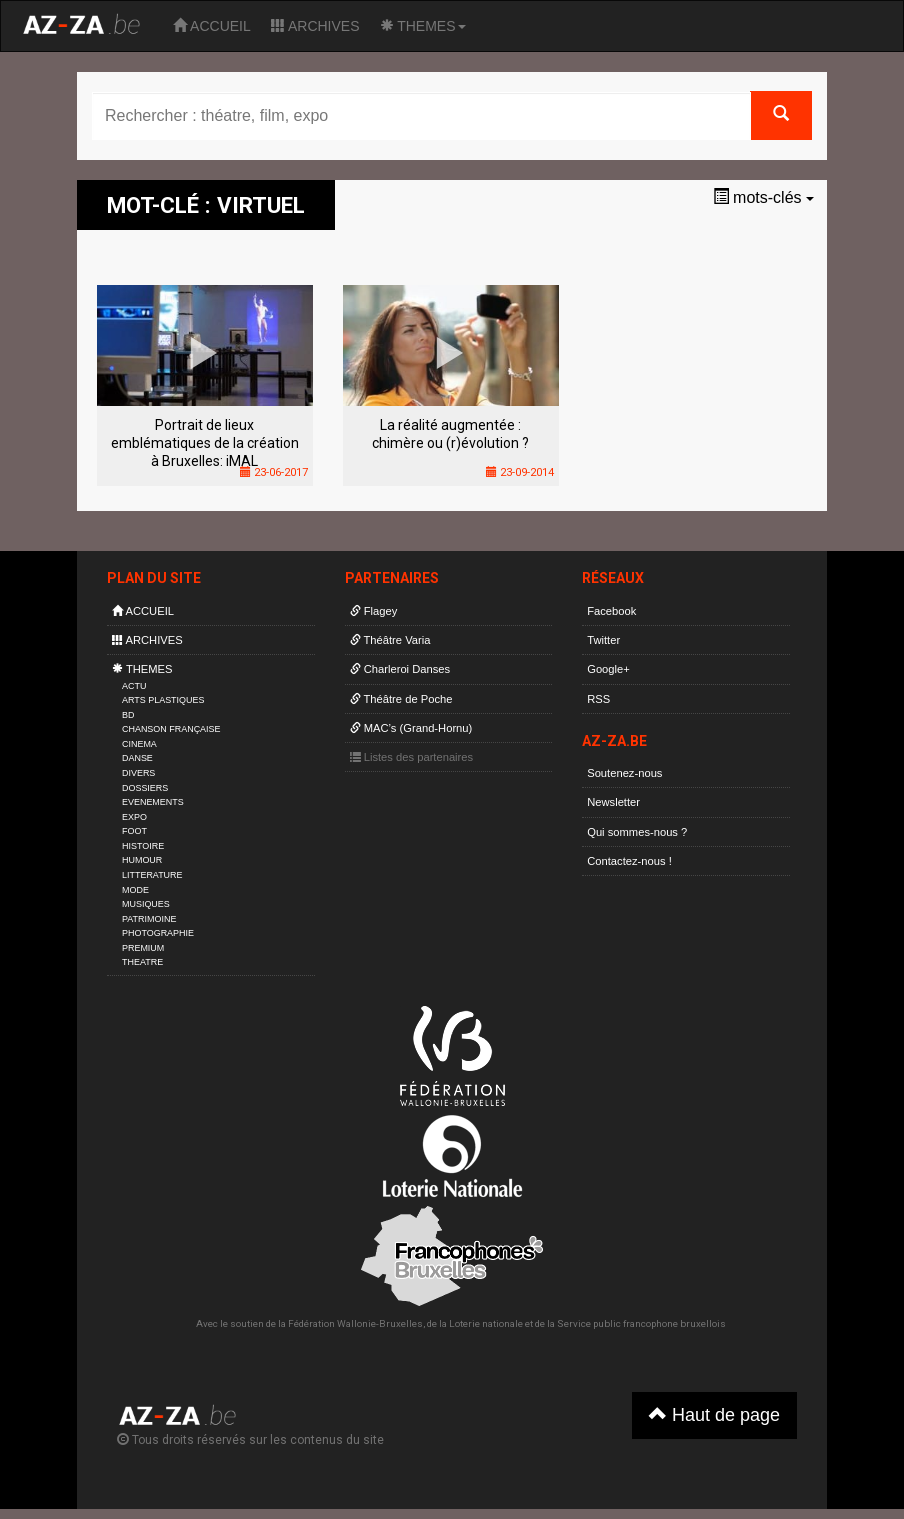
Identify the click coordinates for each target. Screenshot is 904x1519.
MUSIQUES (146, 904)
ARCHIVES (315, 26)
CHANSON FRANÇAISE (171, 729)
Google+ (608, 669)
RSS (598, 699)
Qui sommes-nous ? (637, 832)
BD (128, 715)
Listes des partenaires (412, 757)
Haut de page (714, 1414)
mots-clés (763, 197)
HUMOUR (142, 860)
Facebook (611, 611)
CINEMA (139, 744)
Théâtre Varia (390, 640)
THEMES (423, 26)
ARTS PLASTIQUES (163, 700)
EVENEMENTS (153, 802)
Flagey (374, 611)
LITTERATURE (152, 875)
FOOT (134, 831)
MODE (135, 890)
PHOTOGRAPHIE (158, 933)
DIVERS (138, 773)
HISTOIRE (143, 846)
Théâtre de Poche (401, 699)
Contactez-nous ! (629, 861)
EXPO (134, 817)
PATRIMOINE (149, 919)
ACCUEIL (212, 26)
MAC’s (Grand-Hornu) (411, 728)
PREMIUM (143, 948)
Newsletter (613, 802)
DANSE (137, 758)
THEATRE (142, 962)
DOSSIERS (145, 788)
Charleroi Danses (400, 669)
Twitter (603, 640)
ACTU (134, 686)
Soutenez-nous (624, 773)
